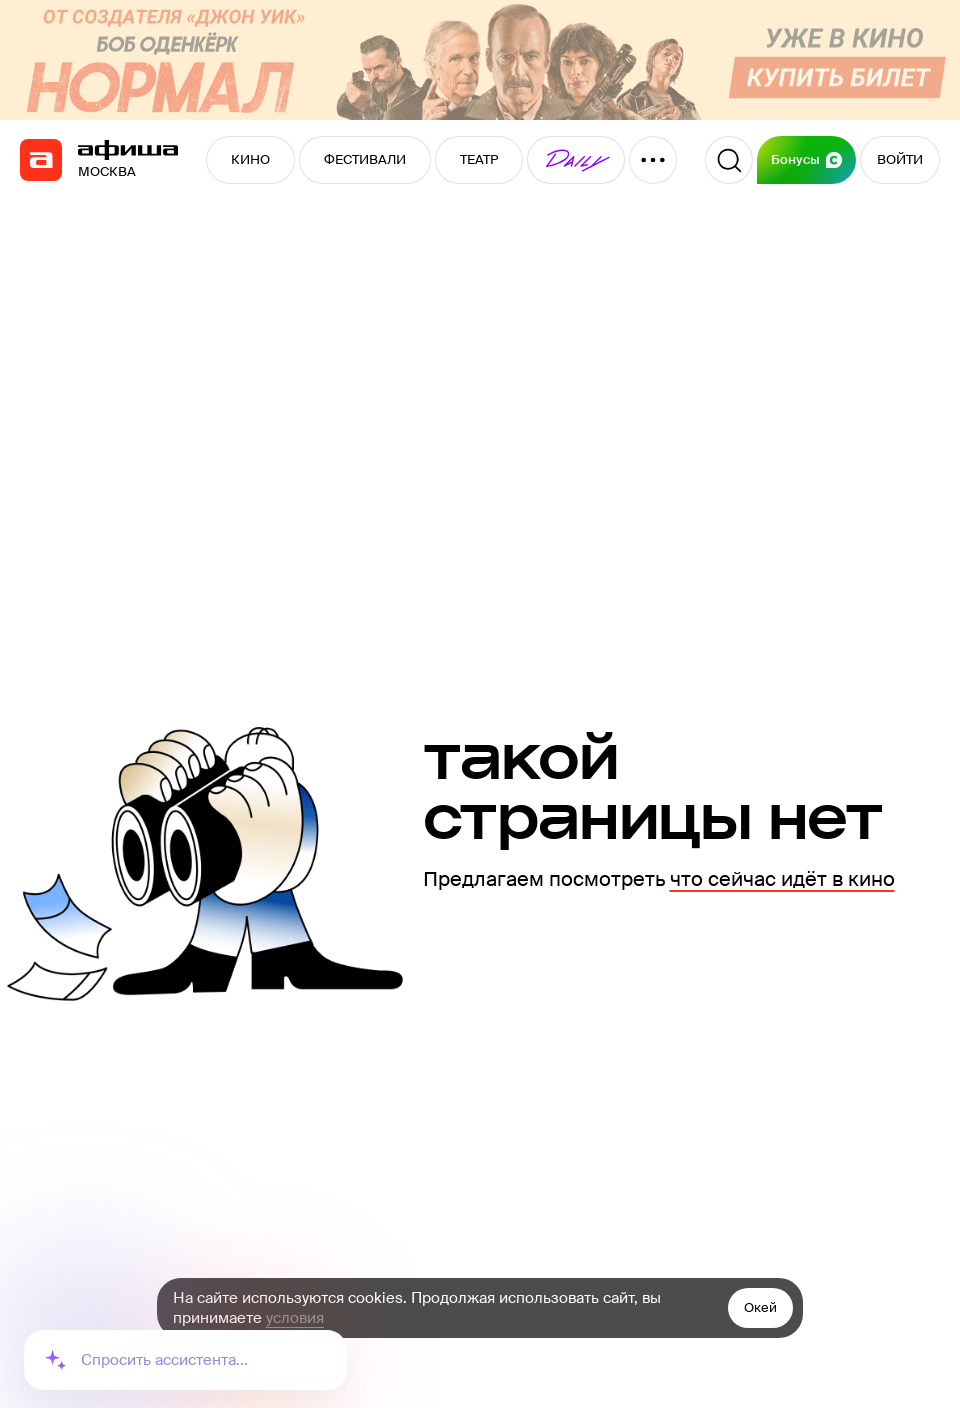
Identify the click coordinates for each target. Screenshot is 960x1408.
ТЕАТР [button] (479, 159)
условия (295, 1318)
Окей (760, 1307)
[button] (576, 160)
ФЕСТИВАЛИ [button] (365, 159)
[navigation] (41, 160)
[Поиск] (729, 160)
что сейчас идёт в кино (782, 879)
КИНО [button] (250, 159)
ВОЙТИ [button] (900, 159)
